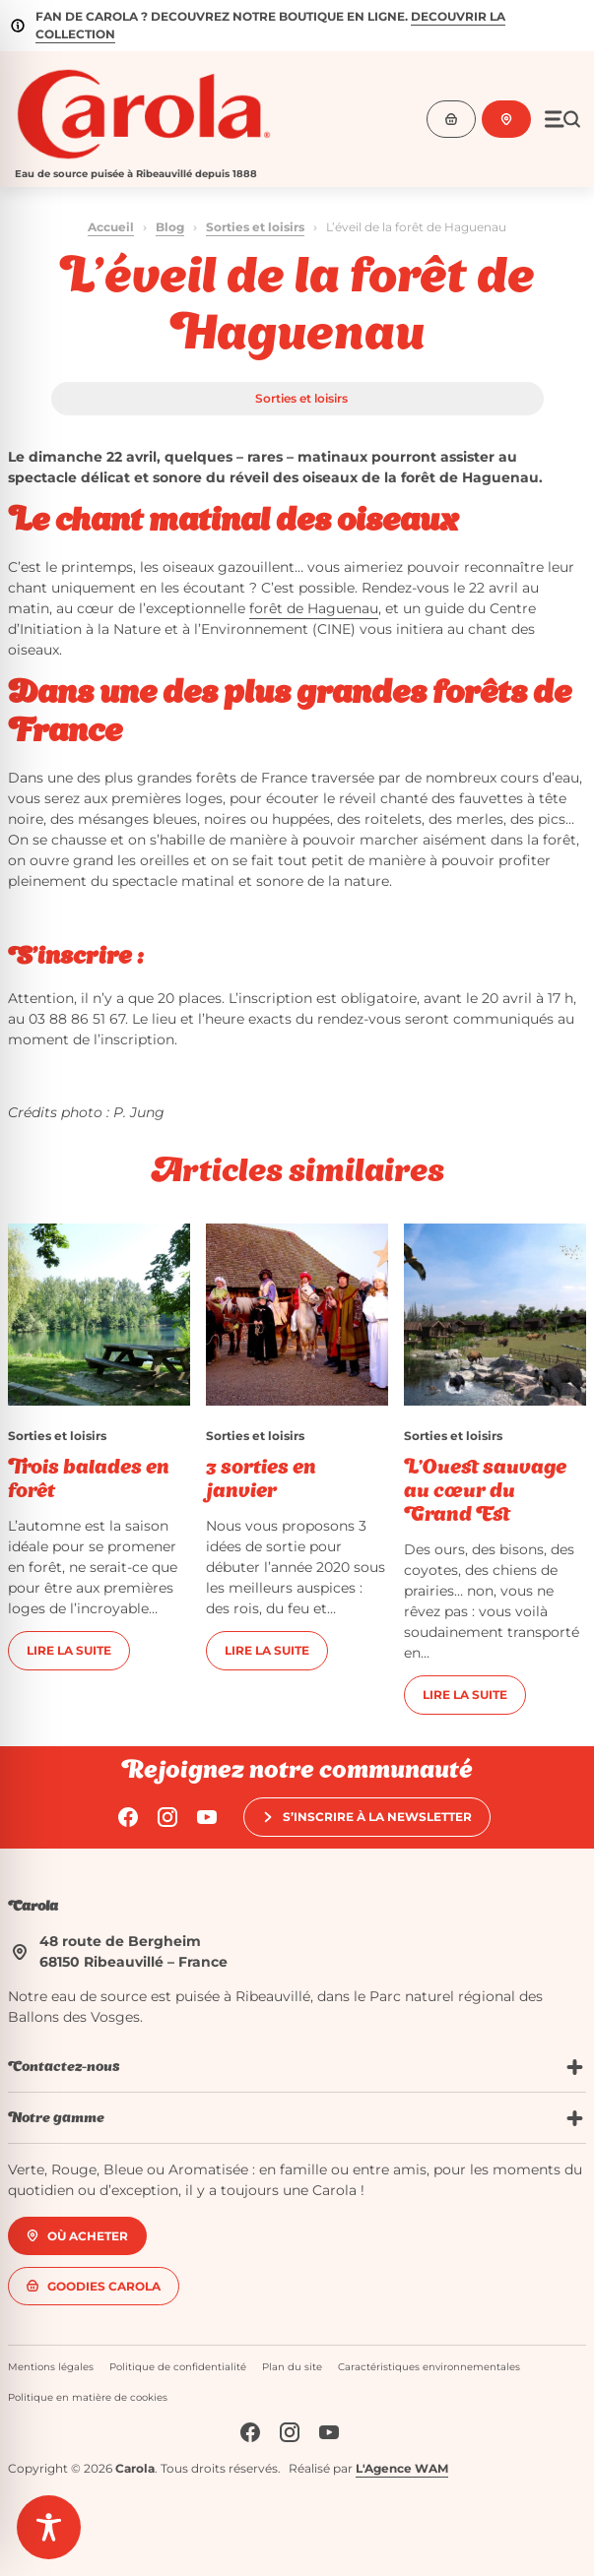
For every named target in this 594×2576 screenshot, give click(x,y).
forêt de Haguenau (313, 608)
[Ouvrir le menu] (562, 119)
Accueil (111, 227)
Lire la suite (69, 1650)
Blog (170, 227)
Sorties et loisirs (255, 227)
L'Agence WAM (402, 2468)
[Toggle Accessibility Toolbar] (49, 2527)
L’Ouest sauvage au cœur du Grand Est (485, 1492)
